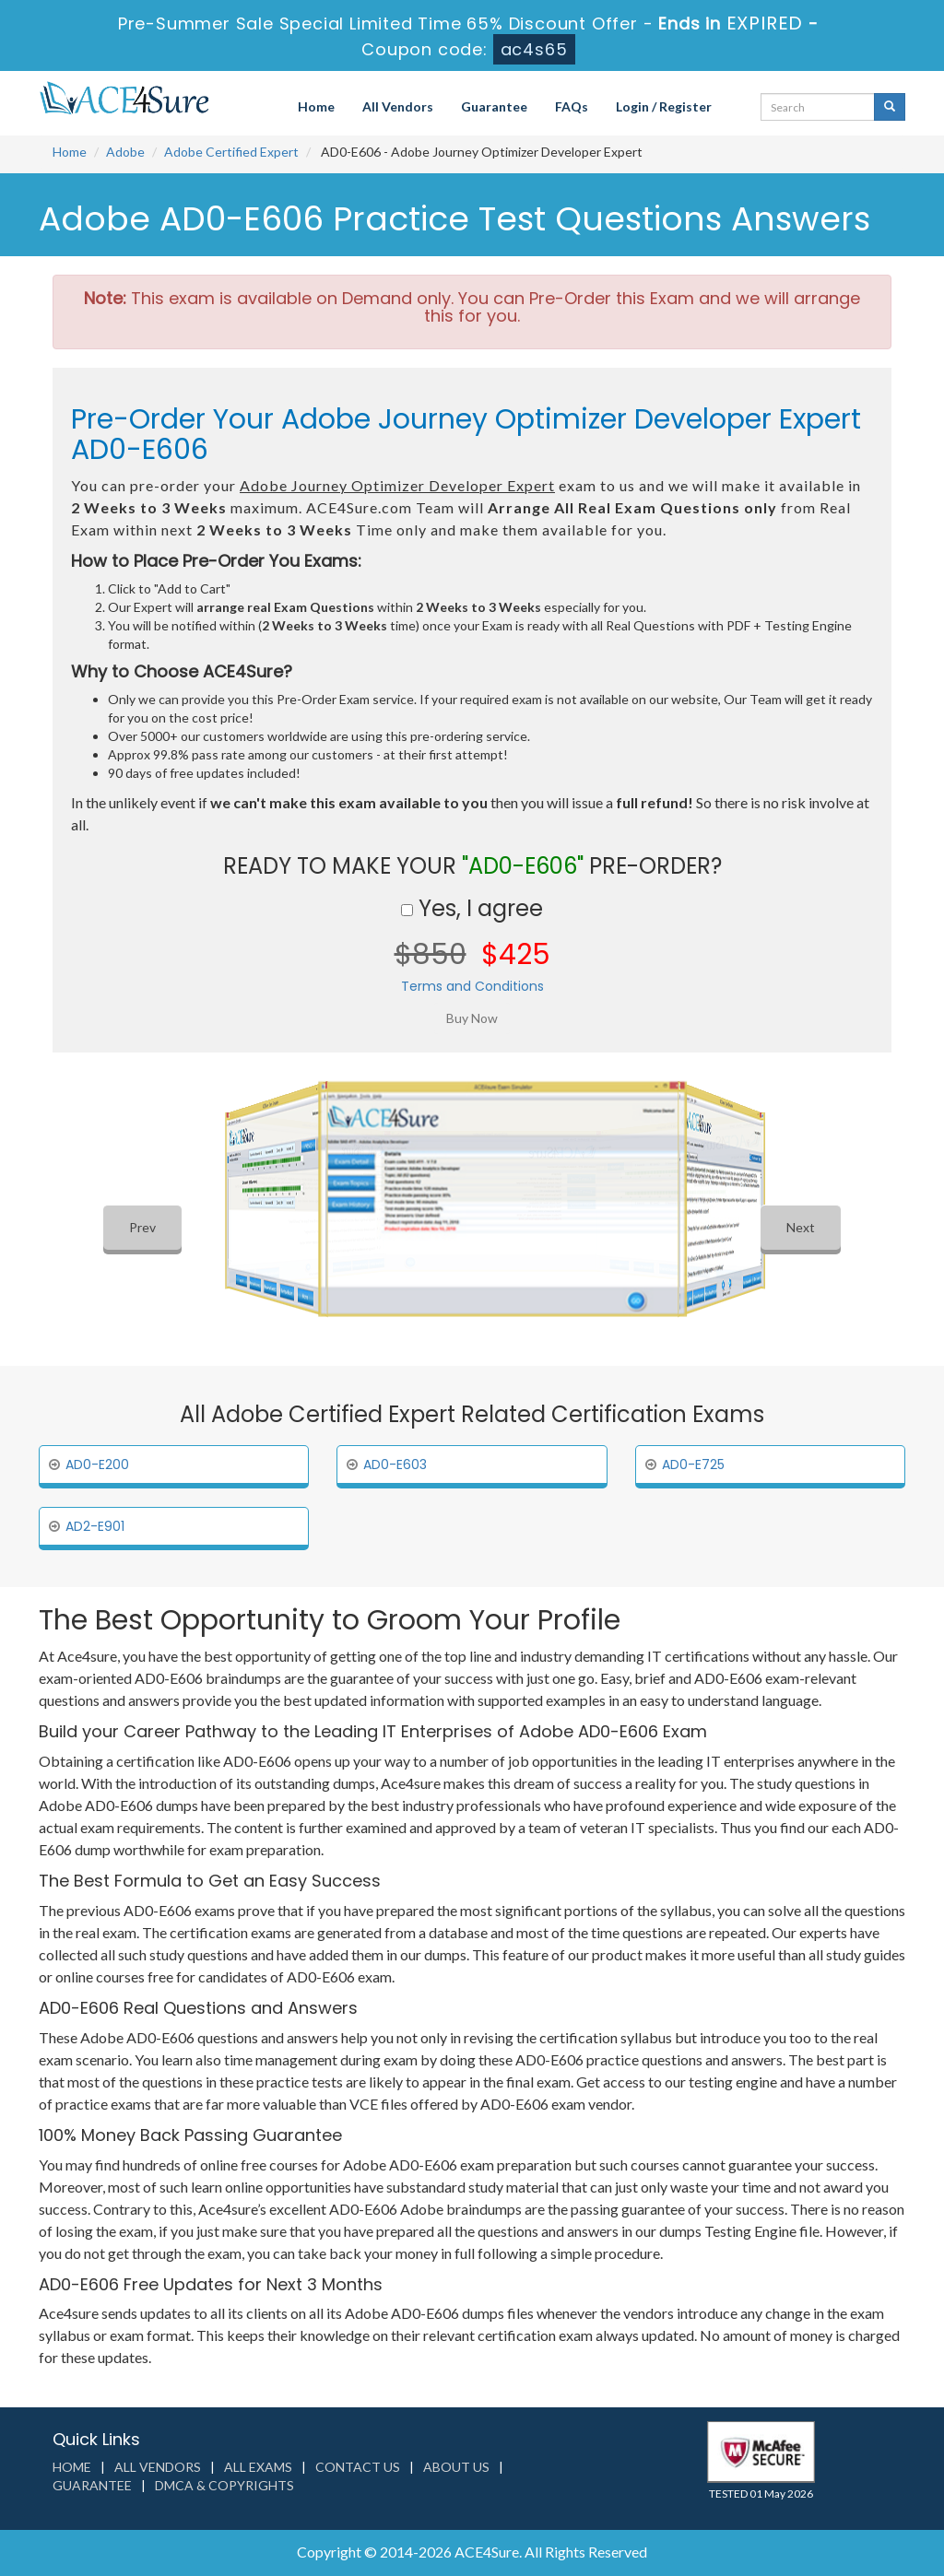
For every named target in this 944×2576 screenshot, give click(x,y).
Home (316, 106)
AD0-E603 (395, 1464)
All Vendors (397, 106)
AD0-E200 (97, 1464)
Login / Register (664, 106)
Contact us (357, 2467)
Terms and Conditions (472, 986)
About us (456, 2467)
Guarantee (494, 106)
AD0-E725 (693, 1464)
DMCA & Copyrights (224, 2485)
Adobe (125, 151)
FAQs (571, 106)
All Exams (258, 2467)
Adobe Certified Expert (231, 151)
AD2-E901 (94, 1526)
